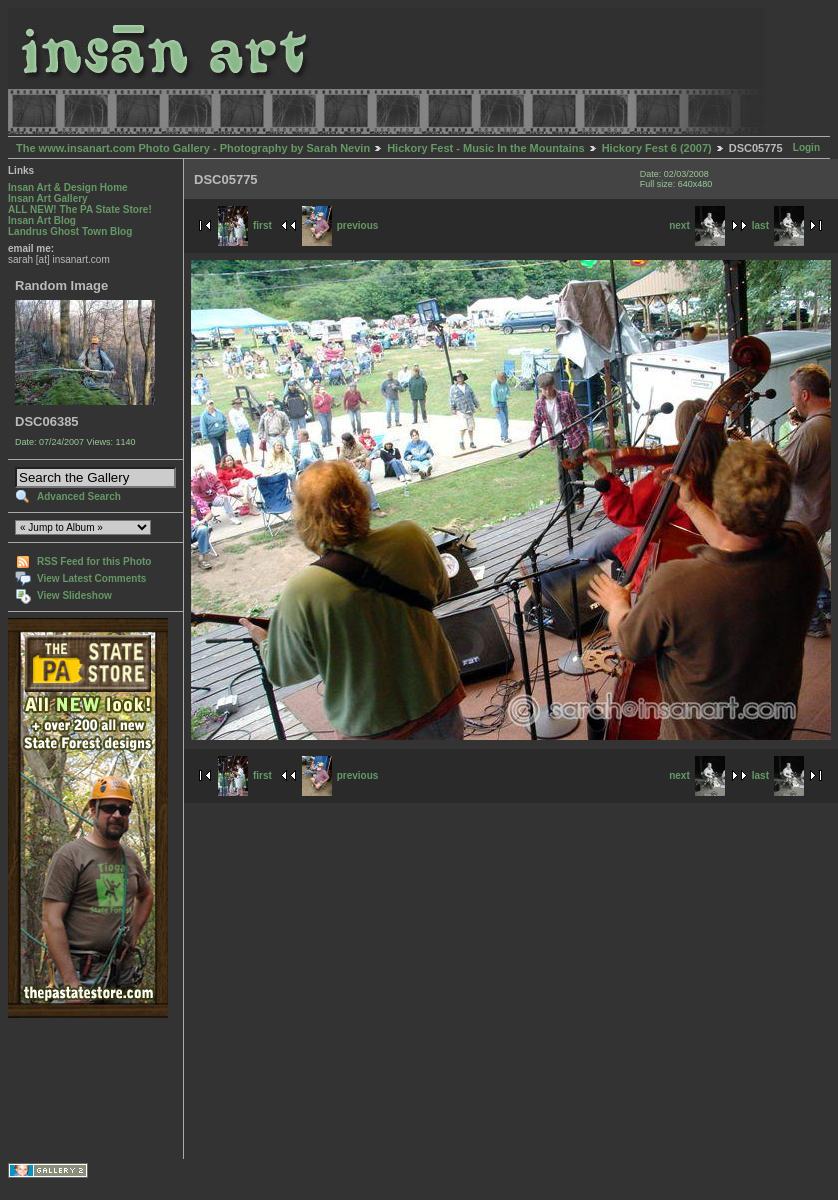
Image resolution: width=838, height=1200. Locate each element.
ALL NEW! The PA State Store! (80, 209)
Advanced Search (79, 496)
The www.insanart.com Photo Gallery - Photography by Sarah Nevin (193, 148)
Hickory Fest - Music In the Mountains (485, 148)
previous (340, 225)
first (245, 225)
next (697, 225)
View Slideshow (74, 595)
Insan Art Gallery (48, 198)
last (778, 225)
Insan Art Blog (42, 220)
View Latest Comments (91, 578)
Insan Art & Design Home (68, 187)
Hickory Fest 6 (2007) (657, 148)
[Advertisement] (70, 1088)
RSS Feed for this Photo (94, 561)
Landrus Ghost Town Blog (70, 231)
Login (806, 147)
